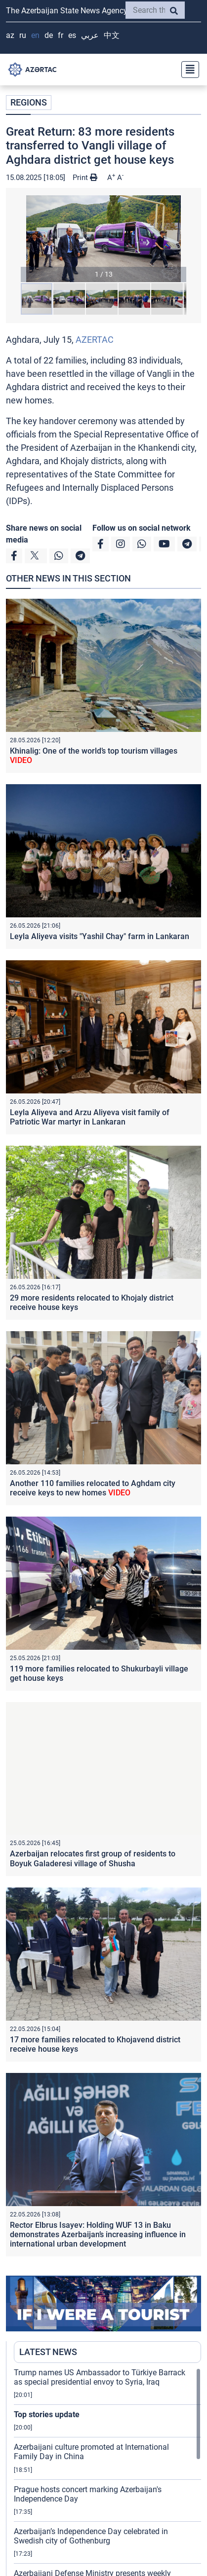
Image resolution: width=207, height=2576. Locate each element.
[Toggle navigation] (187, 69)
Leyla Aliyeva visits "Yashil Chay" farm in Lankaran (99, 936)
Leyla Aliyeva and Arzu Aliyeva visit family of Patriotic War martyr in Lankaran (89, 1117)
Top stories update (47, 2414)
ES (72, 35)
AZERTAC (95, 339)
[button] (103, 238)
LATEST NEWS (48, 2352)
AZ (10, 35)
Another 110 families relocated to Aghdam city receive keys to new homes (92, 1488)
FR (60, 35)
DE (48, 35)
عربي (90, 35)
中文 (112, 35)
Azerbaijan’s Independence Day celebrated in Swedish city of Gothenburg (91, 2536)
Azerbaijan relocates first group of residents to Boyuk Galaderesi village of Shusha (92, 1858)
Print (85, 177)
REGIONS (28, 102)
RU (22, 35)
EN (35, 35)
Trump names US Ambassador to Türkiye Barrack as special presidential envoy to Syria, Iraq (99, 2377)
